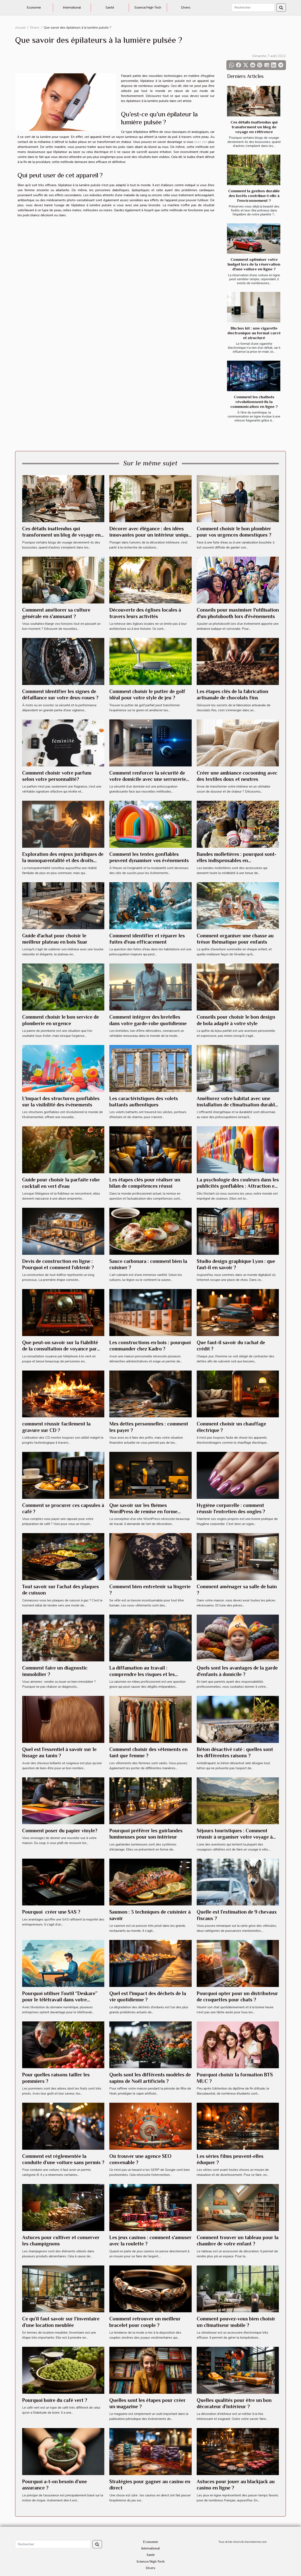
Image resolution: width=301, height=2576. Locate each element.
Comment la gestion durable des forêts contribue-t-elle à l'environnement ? (254, 196)
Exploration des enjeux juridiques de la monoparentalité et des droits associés (62, 860)
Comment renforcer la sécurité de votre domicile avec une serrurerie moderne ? (147, 779)
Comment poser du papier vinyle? (59, 1830)
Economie (34, 7)
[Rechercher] (253, 7)
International (72, 7)
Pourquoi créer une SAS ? (51, 1912)
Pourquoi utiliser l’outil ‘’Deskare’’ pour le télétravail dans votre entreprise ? (59, 2000)
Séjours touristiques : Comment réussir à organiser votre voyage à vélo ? (235, 1837)
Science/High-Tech (147, 7)
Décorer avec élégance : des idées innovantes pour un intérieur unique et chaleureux (150, 535)
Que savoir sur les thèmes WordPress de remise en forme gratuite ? (143, 1511)
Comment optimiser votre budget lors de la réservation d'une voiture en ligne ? (254, 264)
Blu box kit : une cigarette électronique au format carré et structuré (254, 333)
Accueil (20, 27)
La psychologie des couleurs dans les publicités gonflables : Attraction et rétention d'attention (238, 1186)
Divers (185, 7)
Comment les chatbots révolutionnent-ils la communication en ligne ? (254, 402)
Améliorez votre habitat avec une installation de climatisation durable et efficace (237, 1105)
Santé (110, 7)
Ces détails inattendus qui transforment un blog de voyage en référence (254, 127)
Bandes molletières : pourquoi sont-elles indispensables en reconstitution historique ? (236, 860)
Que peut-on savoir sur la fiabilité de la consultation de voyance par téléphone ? (60, 1349)
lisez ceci (200, 142)
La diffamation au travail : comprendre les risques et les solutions (142, 1674)
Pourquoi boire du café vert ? (54, 2400)
